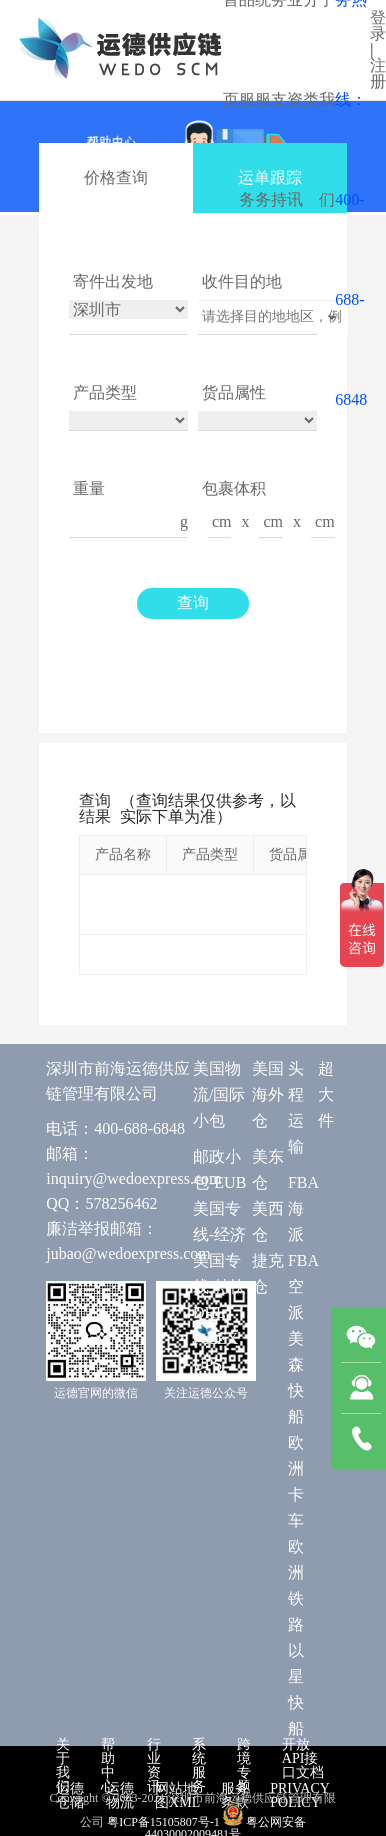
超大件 (326, 1094)
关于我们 (63, 1765)
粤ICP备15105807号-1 (163, 1822)
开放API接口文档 (303, 1758)
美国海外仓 (268, 1094)
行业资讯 (154, 1765)
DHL (209, 1312)
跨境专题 (244, 1765)
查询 (193, 602)
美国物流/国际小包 (219, 1094)
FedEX (215, 1338)
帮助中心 (108, 1765)
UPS (207, 1364)
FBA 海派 (303, 1208)
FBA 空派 (303, 1286)
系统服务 (199, 1765)
